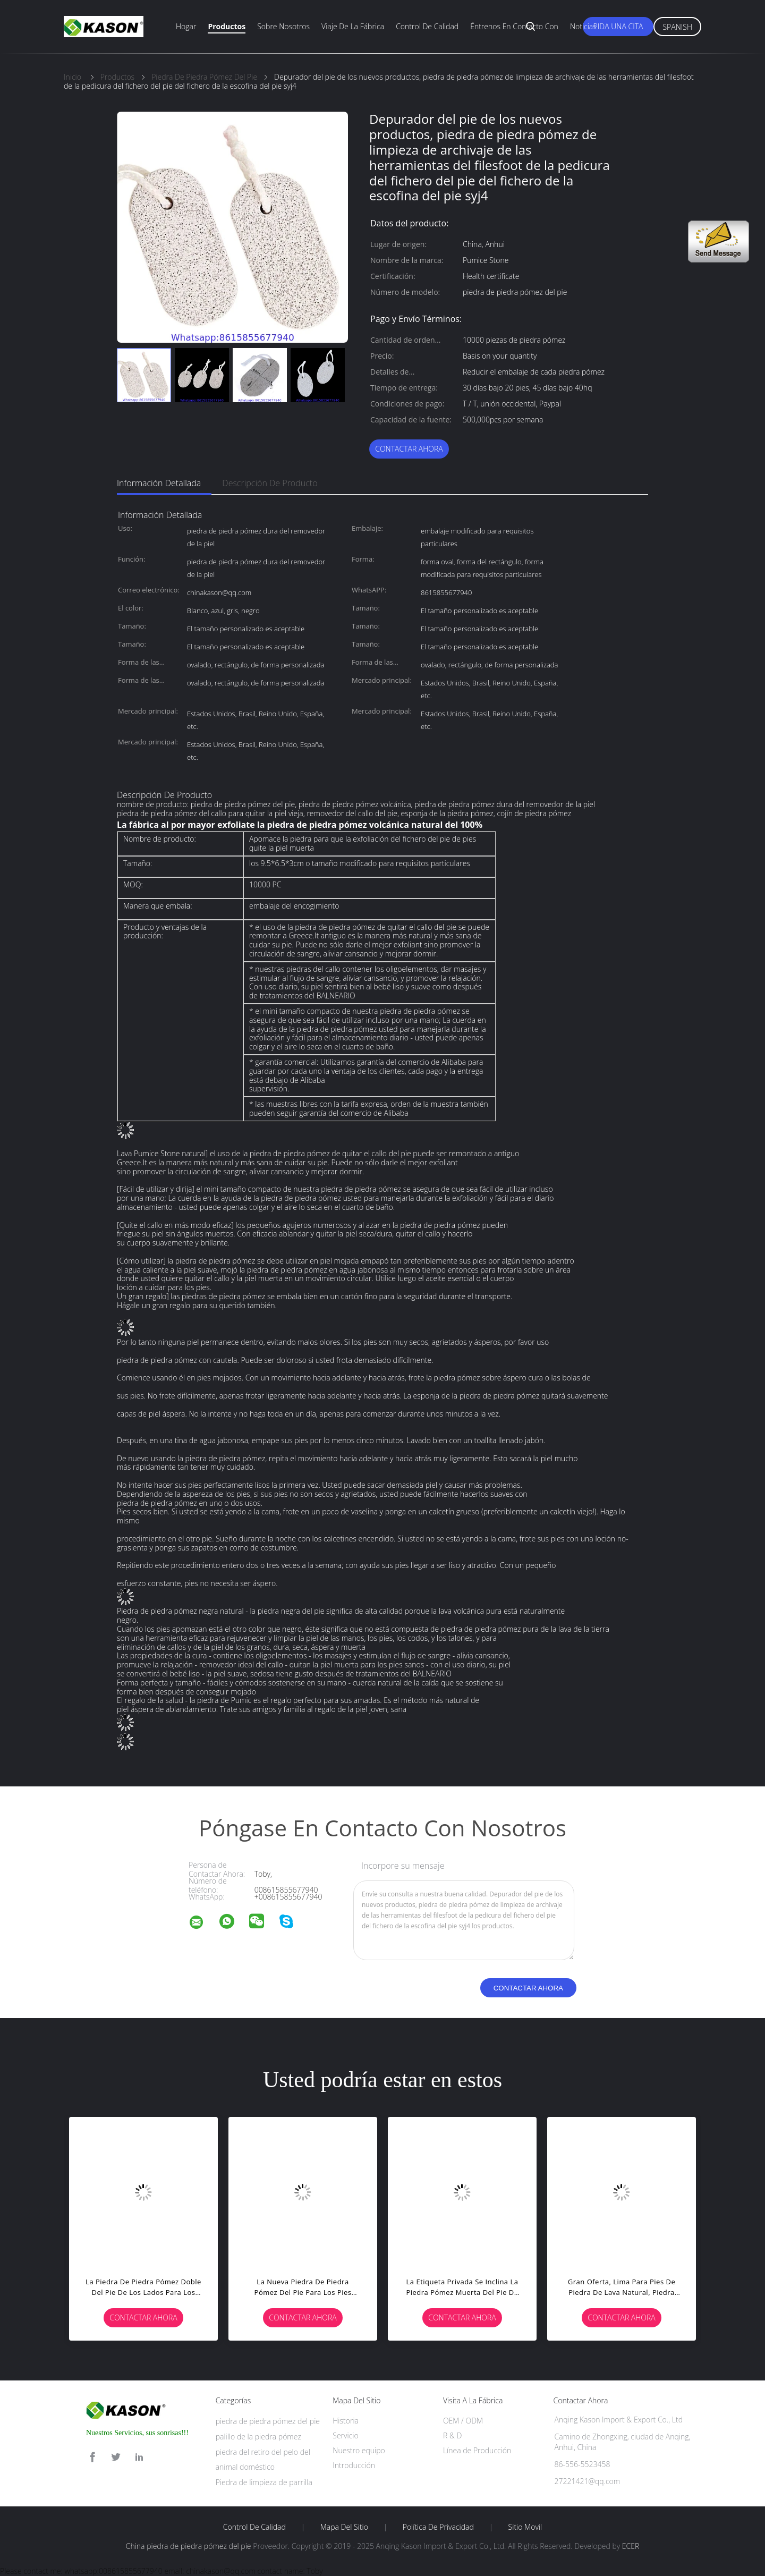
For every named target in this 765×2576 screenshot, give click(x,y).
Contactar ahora (409, 449)
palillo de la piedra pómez (258, 2436)
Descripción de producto (269, 483)
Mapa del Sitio (344, 2527)
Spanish (677, 27)
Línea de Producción (477, 2450)
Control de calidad (427, 26)
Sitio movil (525, 2527)
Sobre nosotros (283, 26)
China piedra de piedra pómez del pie (188, 2546)
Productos (226, 26)
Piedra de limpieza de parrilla (264, 2482)
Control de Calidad (254, 2527)
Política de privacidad (438, 2527)
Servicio (345, 2435)
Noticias (583, 26)
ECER (630, 2546)
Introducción (354, 2465)
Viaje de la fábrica (352, 26)
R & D (452, 2435)
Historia (346, 2421)
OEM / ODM (463, 2421)
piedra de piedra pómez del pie (268, 2421)
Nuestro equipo (359, 2450)
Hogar (186, 26)
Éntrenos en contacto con (514, 26)
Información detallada (159, 483)
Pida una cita (618, 26)
